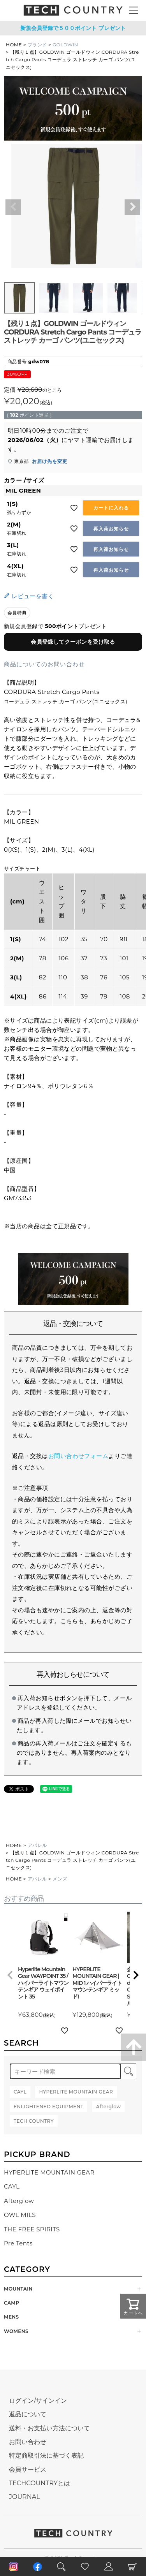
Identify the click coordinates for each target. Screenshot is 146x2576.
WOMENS (16, 2331)
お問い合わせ (27, 2442)
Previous (13, 207)
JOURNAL (24, 2496)
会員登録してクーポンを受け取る (73, 641)
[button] (10, 1975)
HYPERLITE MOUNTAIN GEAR (49, 2172)
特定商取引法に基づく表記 (46, 2455)
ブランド (37, 45)
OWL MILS (20, 2215)
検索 (128, 2071)
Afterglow (19, 2200)
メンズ (60, 1879)
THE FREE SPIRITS (32, 2229)
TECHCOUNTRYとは (39, 2483)
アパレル (37, 1845)
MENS (11, 2317)
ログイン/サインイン (38, 2400)
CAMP (11, 2303)
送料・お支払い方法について (49, 2428)
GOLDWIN (65, 45)
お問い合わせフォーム (78, 1456)
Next (132, 207)
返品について (27, 2414)
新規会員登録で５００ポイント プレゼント (72, 28)
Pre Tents (18, 2243)
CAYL (11, 2186)
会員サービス (27, 2469)
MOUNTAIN (18, 2289)
